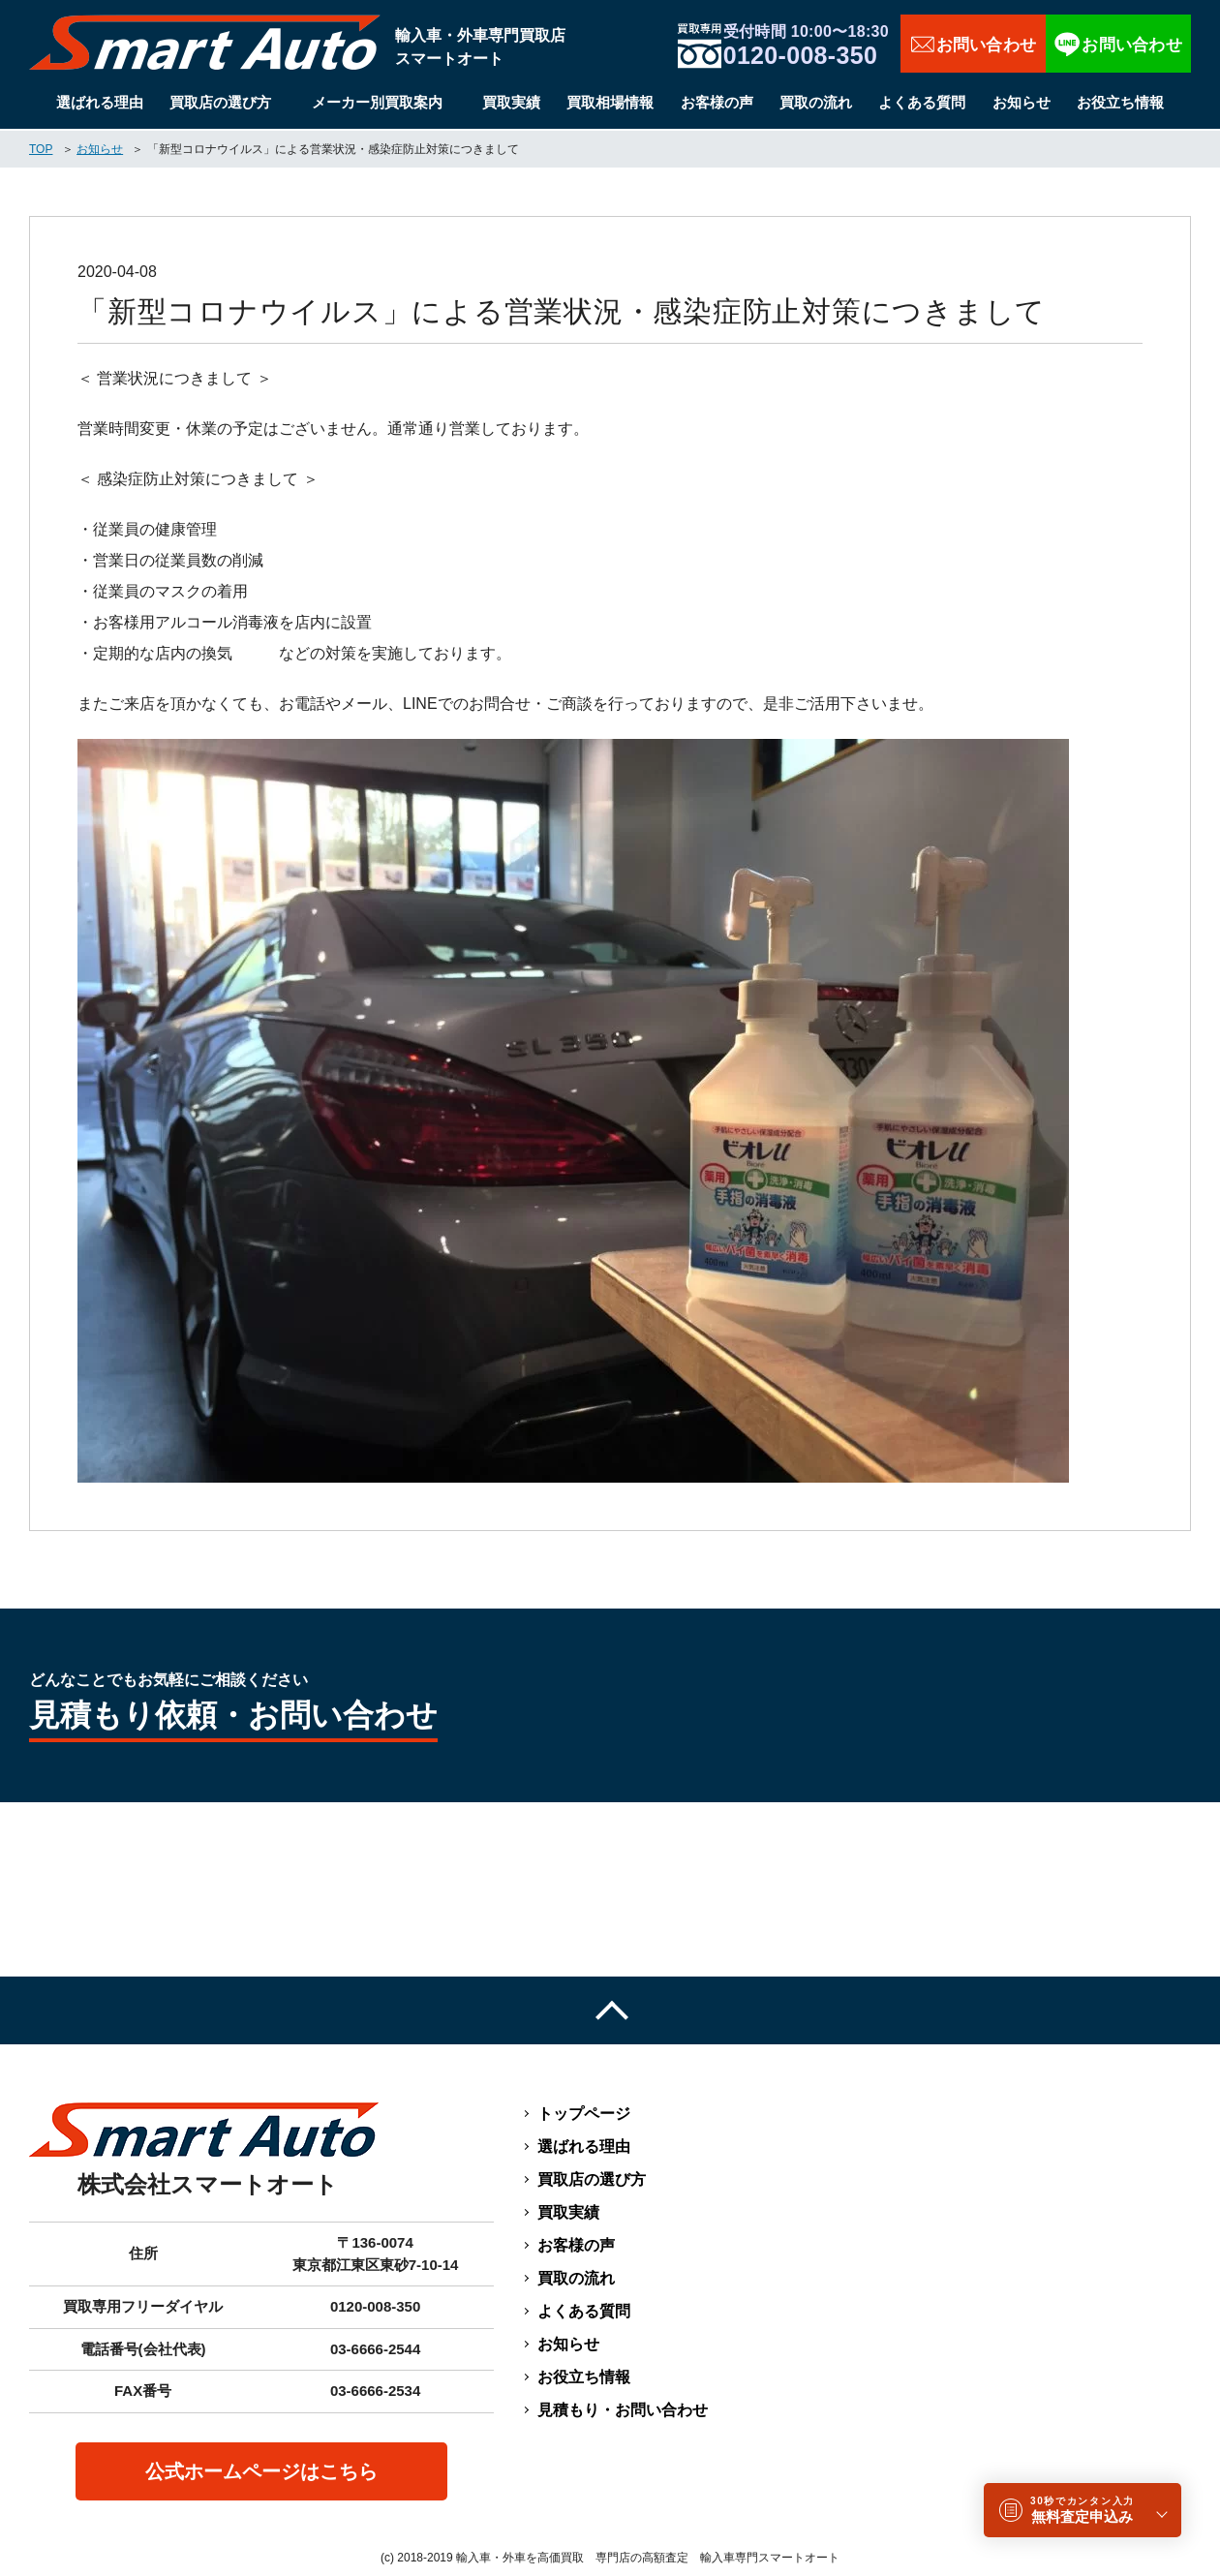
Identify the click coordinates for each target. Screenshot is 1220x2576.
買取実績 (511, 102)
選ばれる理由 (99, 102)
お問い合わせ (973, 44)
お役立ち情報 (1120, 102)
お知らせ (1021, 102)
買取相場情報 (610, 102)
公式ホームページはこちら (261, 2471)
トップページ (583, 2113)
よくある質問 (921, 102)
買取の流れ (815, 102)
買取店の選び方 (220, 102)
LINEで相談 (1118, 44)
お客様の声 (717, 102)
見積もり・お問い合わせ (622, 2410)
